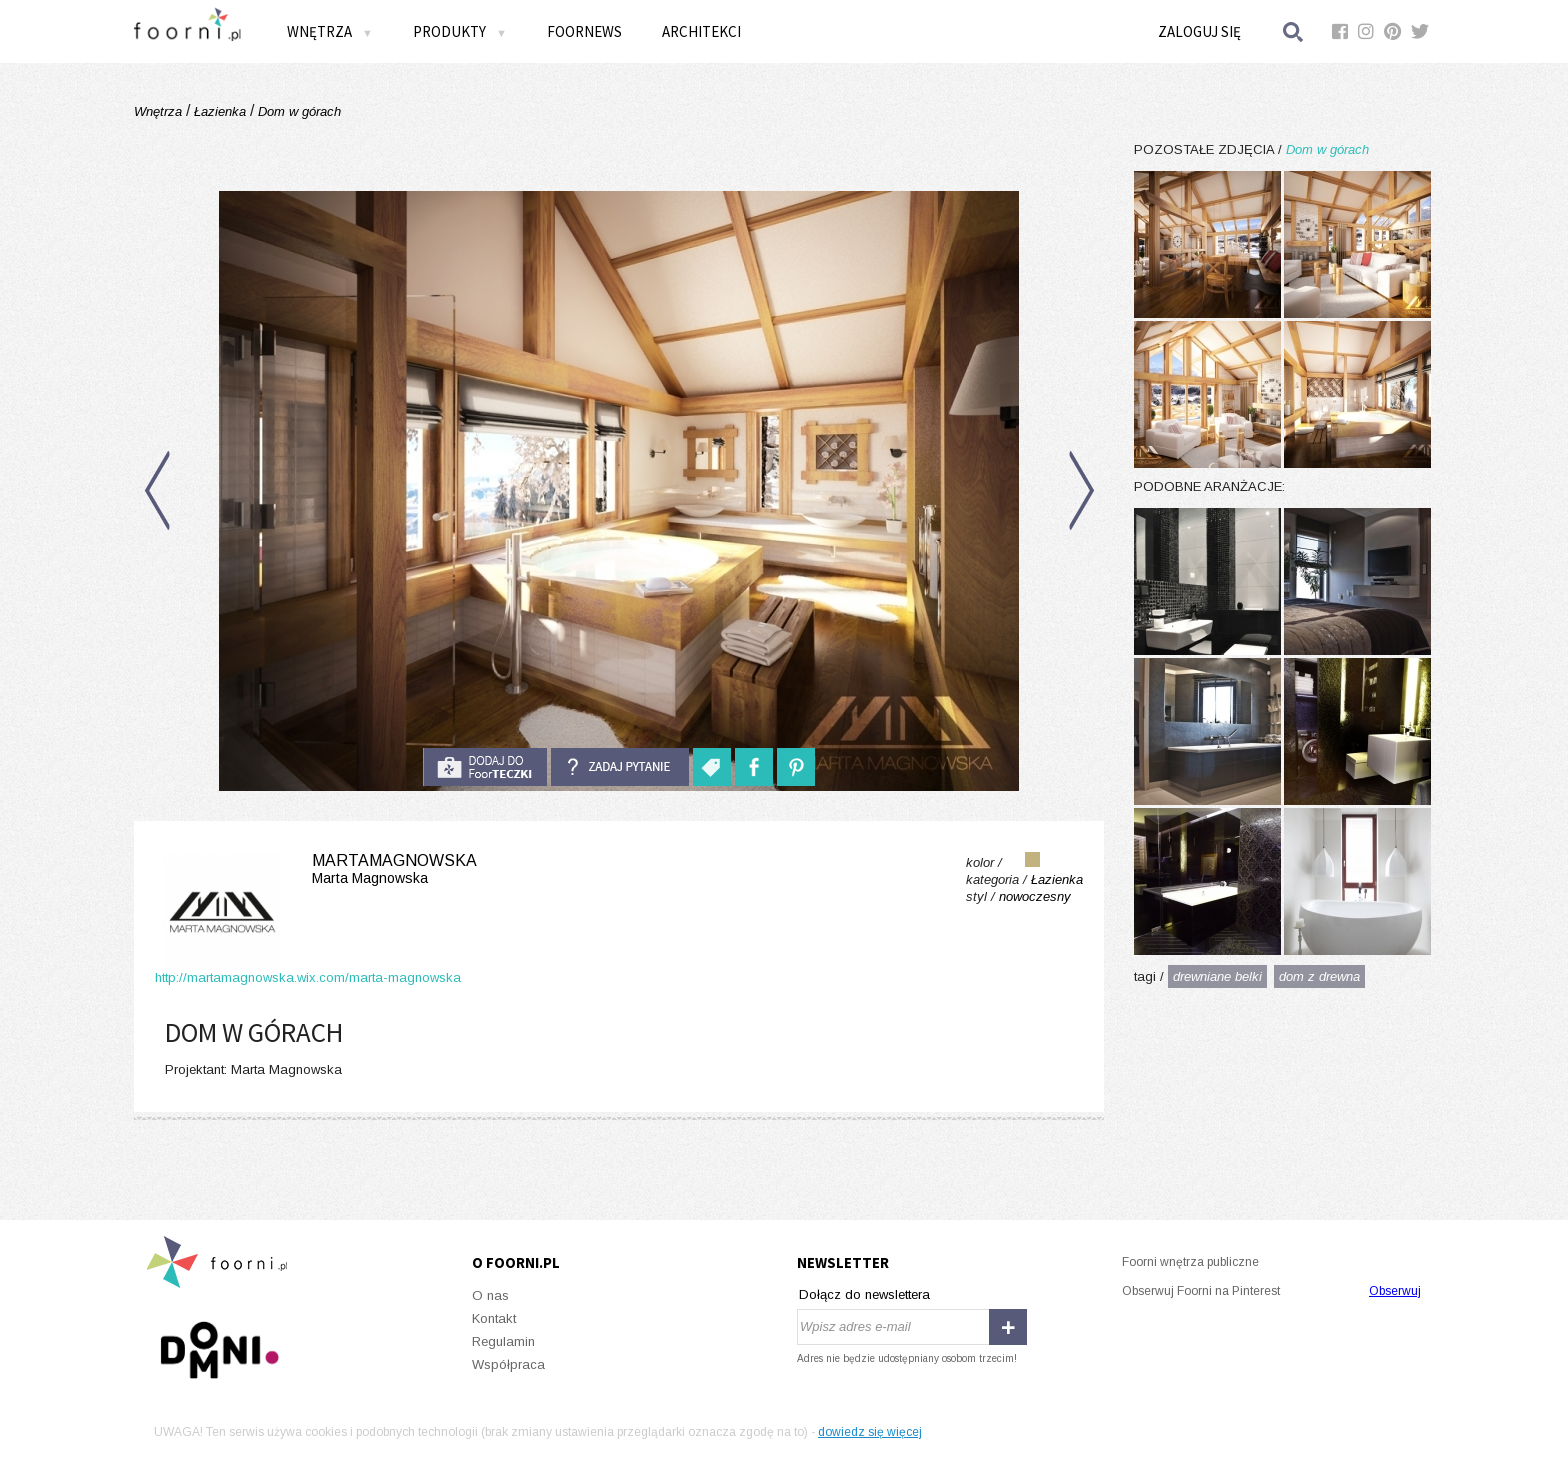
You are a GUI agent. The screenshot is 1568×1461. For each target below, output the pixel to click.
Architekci (701, 31)
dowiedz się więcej (870, 1432)
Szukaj (1294, 31)
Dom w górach (297, 111)
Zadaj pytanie (620, 767)
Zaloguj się (1199, 31)
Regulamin (503, 1341)
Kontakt (494, 1318)
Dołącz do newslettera (864, 1294)
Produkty (460, 31)
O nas (490, 1295)
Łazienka (220, 111)
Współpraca (508, 1364)
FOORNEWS (584, 31)
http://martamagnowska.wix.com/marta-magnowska (308, 977)
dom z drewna (1319, 976)
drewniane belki (1217, 976)
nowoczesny (1035, 896)
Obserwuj (1395, 1291)
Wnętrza (330, 31)
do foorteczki (485, 767)
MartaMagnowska (316, 869)
